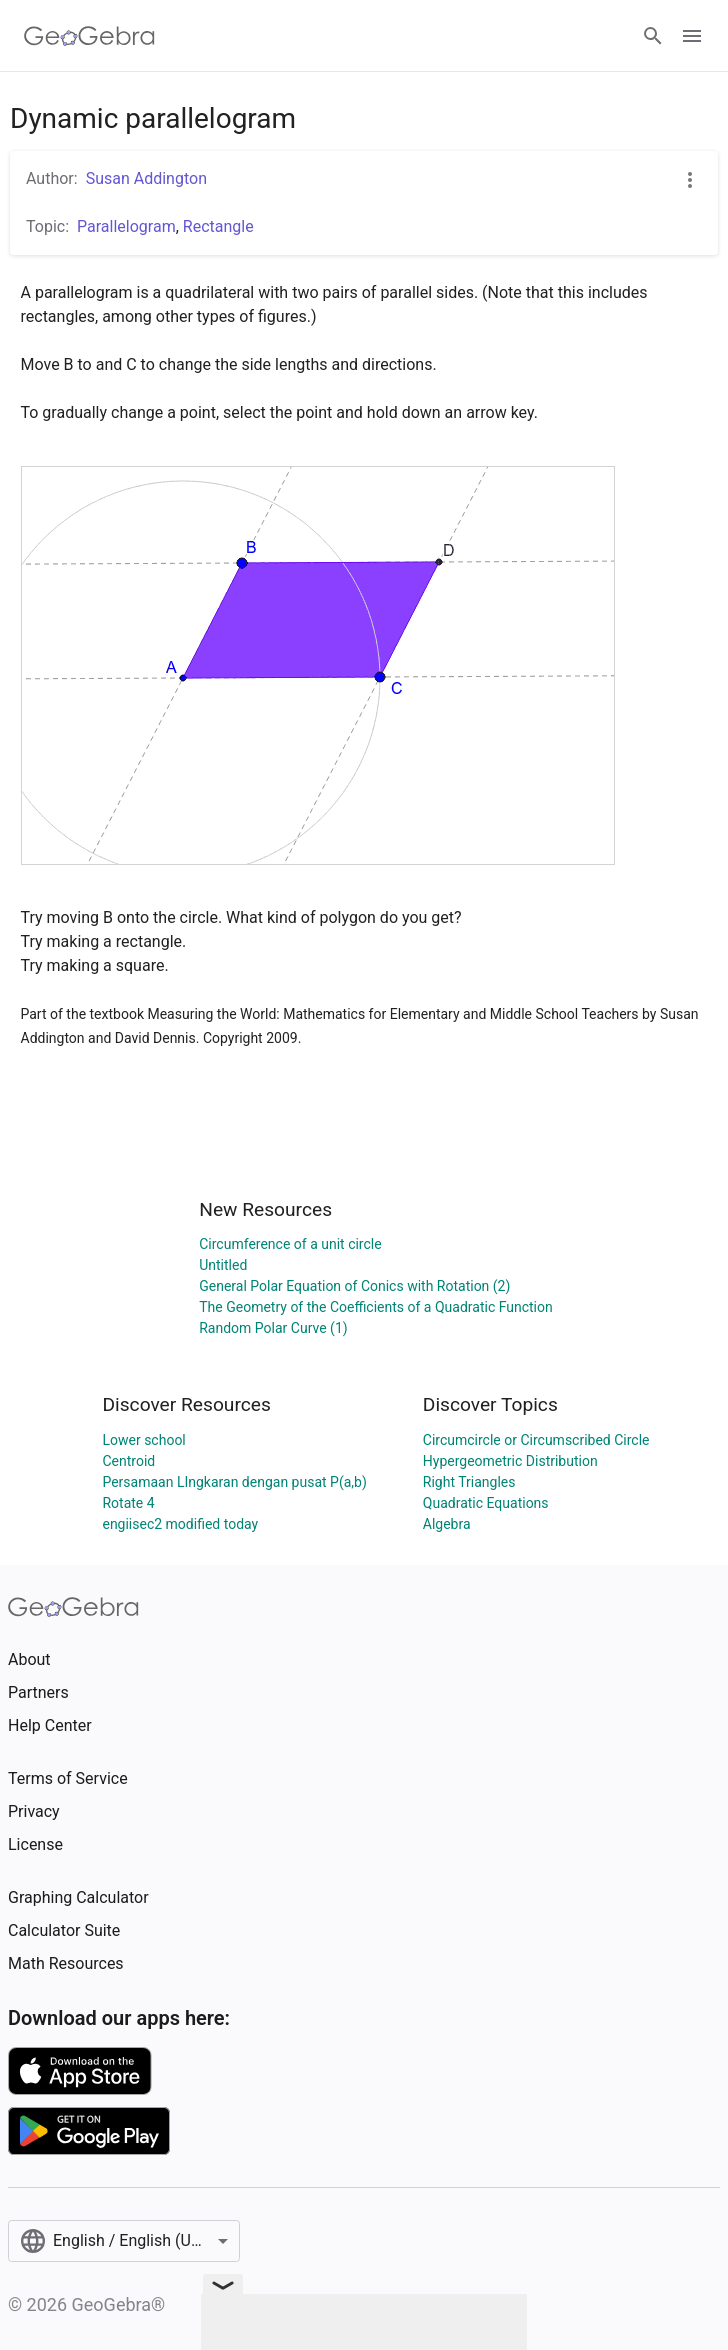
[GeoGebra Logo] (89, 36)
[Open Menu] (692, 36)
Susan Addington (146, 178)
